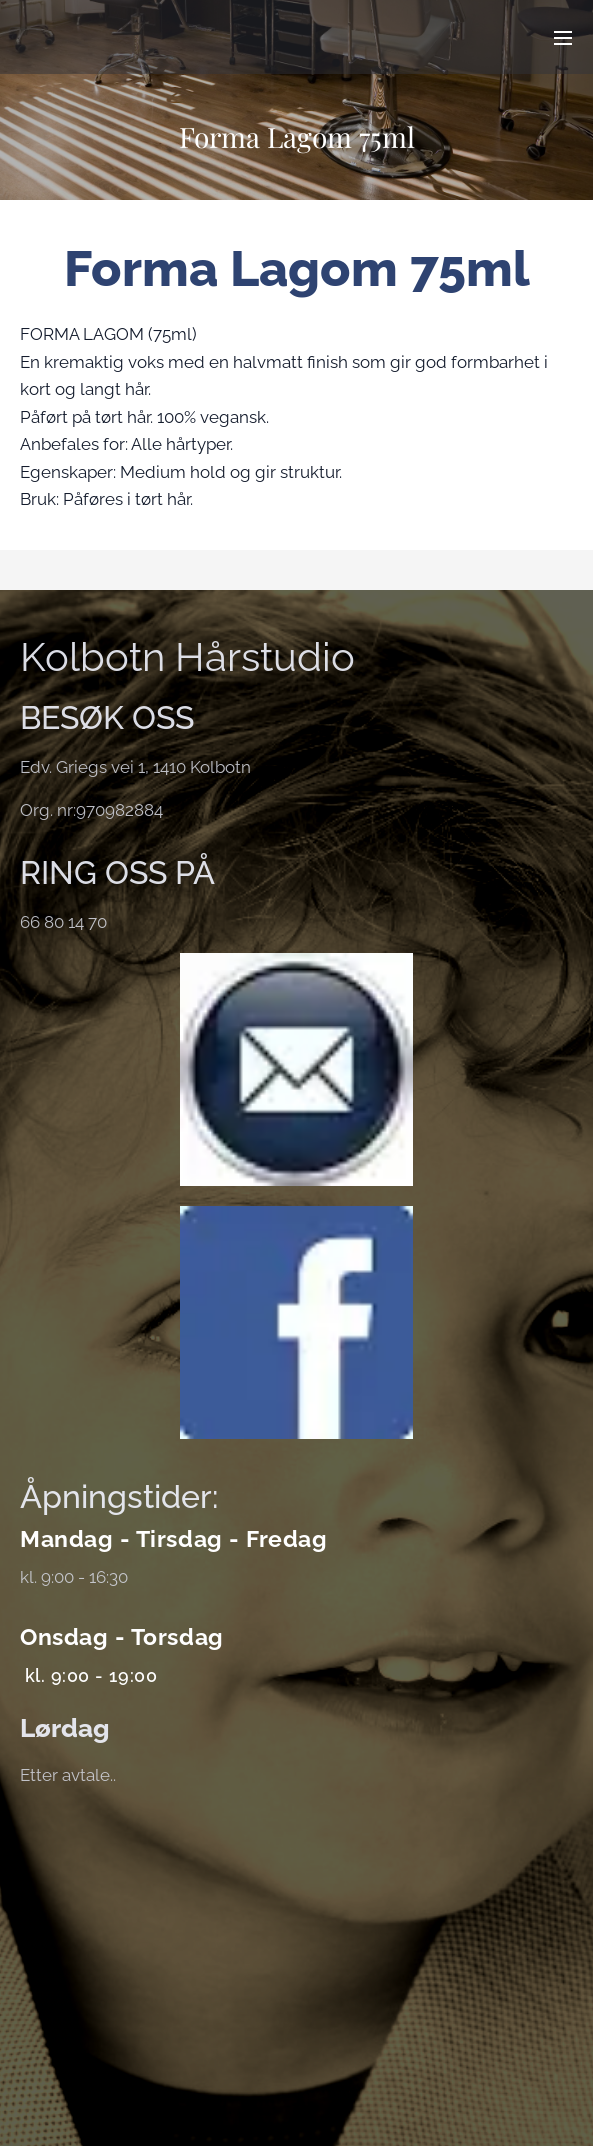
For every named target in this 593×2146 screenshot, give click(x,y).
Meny (563, 38)
